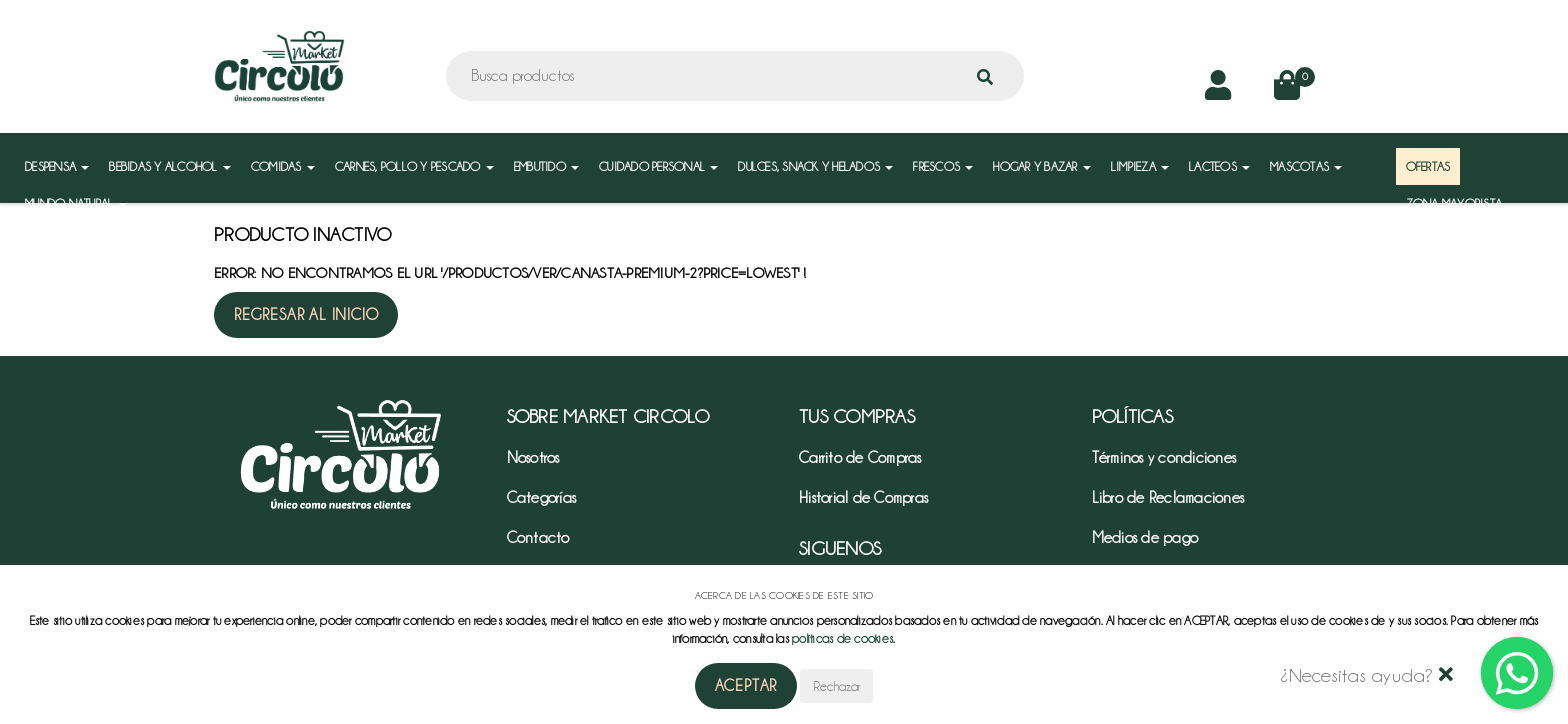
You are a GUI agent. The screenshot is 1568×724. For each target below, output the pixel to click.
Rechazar (836, 686)
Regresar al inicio (306, 315)
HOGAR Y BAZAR (1042, 166)
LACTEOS (1219, 166)
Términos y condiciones (1164, 458)
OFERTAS (1428, 166)
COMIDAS (283, 166)
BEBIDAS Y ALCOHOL (170, 166)
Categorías (542, 498)
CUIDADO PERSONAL (658, 166)
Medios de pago (1145, 538)
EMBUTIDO (546, 166)
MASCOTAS (1306, 166)
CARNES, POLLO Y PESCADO (414, 166)
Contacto (538, 538)
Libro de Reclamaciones (1168, 498)
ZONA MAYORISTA (1454, 203)
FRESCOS (943, 166)
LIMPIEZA (1140, 166)
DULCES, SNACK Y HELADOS (815, 166)
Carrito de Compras (860, 458)
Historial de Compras (863, 498)
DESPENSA (57, 166)
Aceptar (746, 686)
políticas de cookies (842, 638)
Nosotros (533, 458)
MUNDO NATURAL (76, 203)
